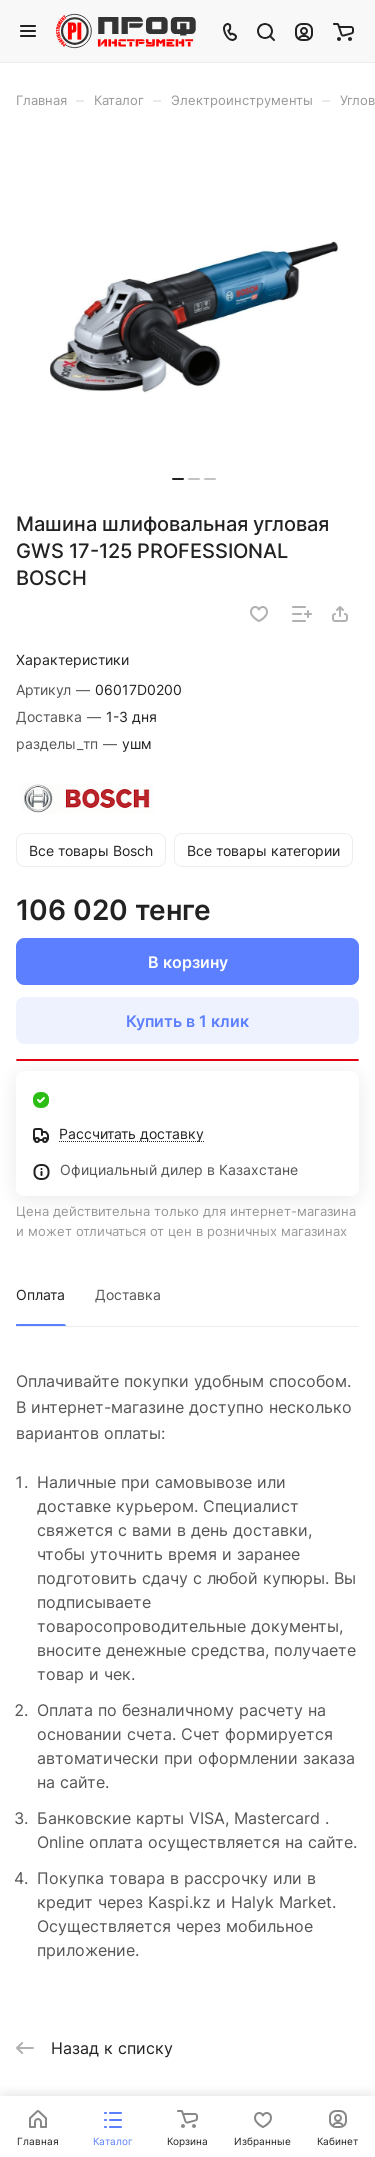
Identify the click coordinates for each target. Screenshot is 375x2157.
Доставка (128, 1294)
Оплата (40, 1294)
